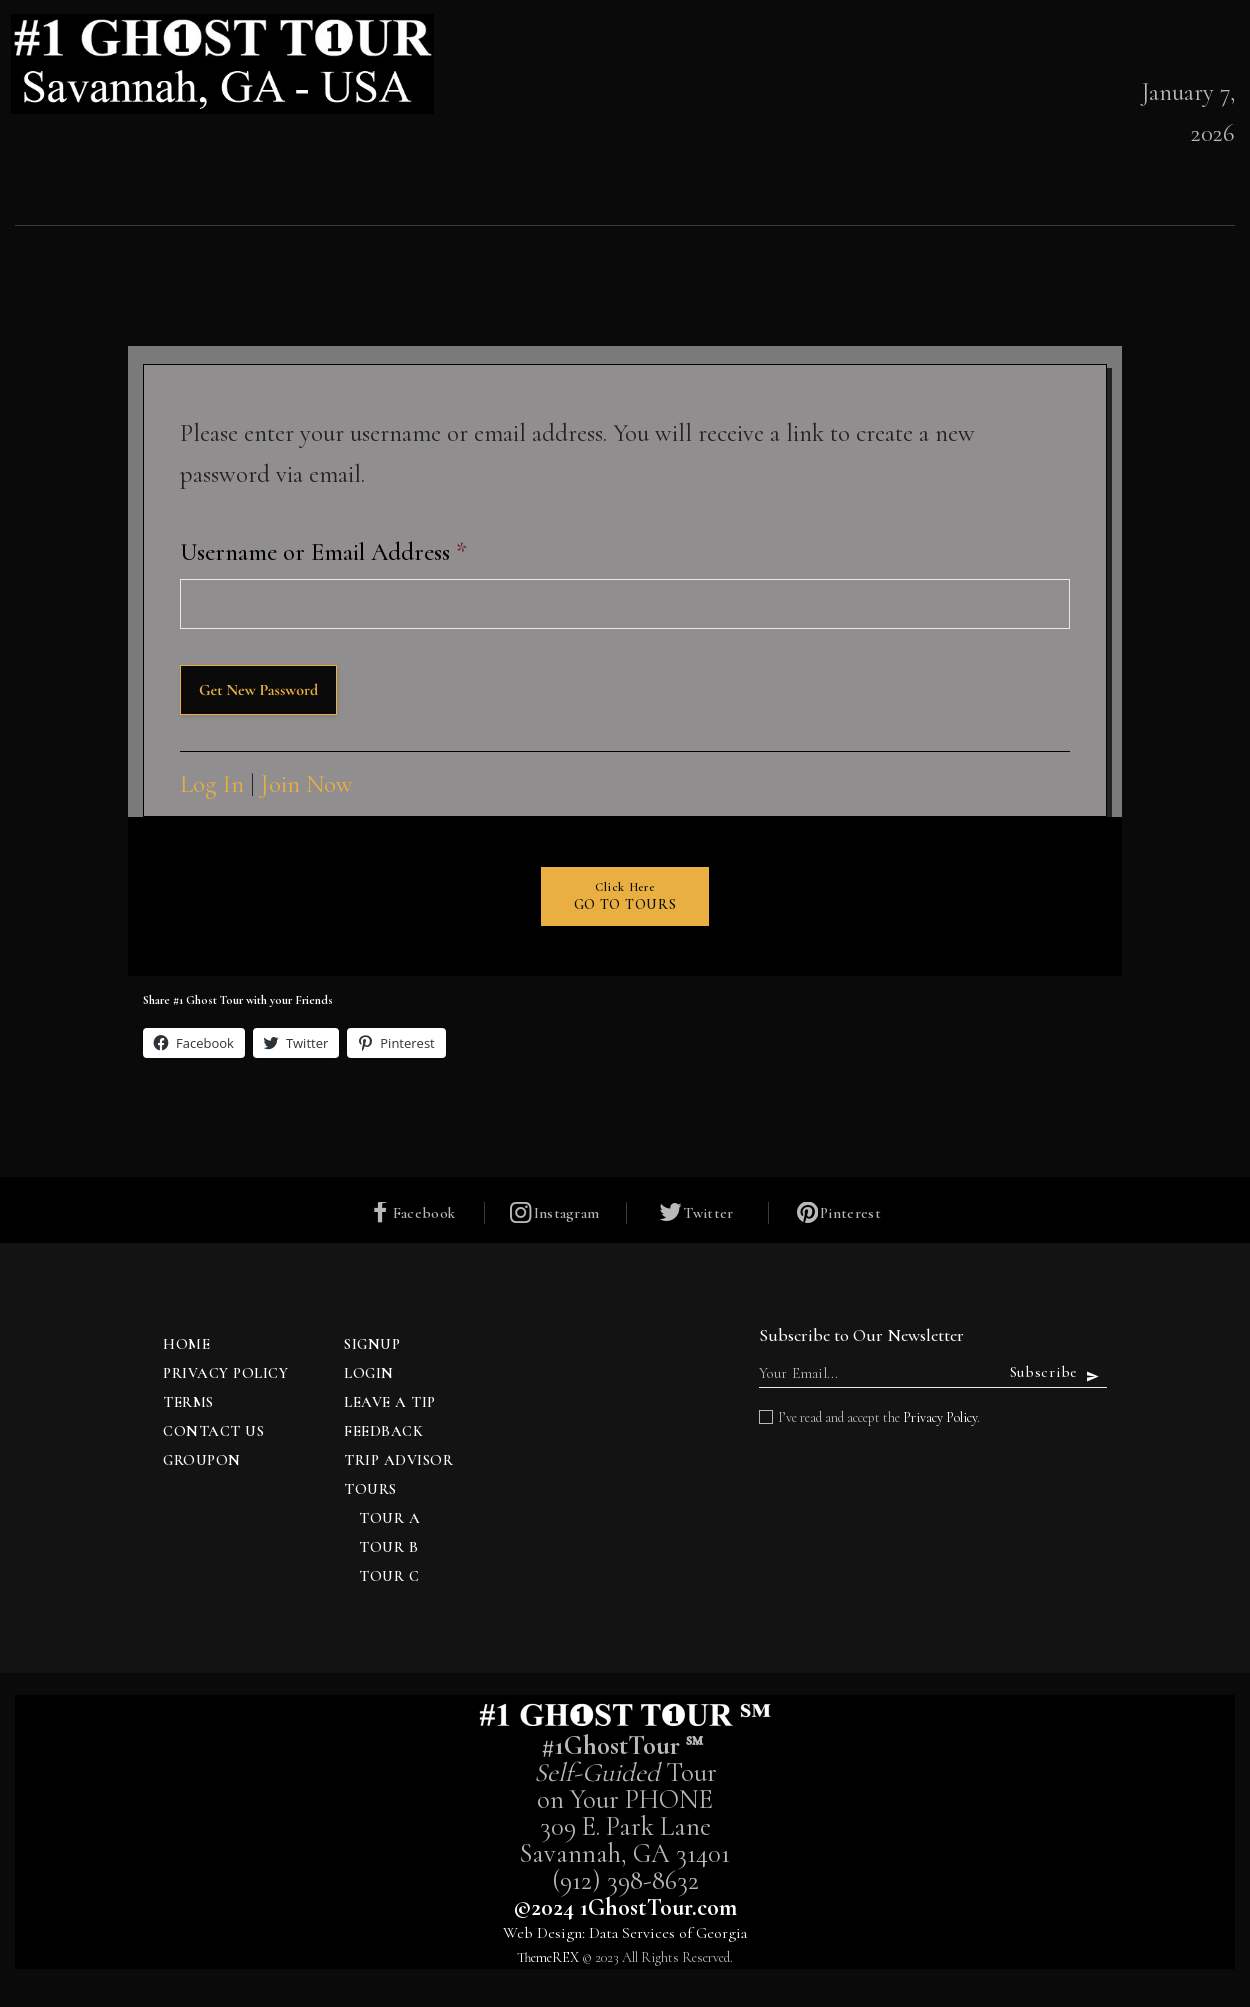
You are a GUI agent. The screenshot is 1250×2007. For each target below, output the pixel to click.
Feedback (383, 1433)
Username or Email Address (323, 552)
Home (186, 1346)
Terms (188, 1404)
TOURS (370, 1491)
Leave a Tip (390, 1404)
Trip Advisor (398, 1462)
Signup (372, 1346)
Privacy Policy (225, 1375)
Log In (212, 784)
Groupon (202, 1462)
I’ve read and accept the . (879, 1419)
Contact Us (213, 1433)
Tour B (388, 1549)
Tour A (389, 1520)
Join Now (307, 784)
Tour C (389, 1578)
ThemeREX (548, 1959)
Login (369, 1375)
